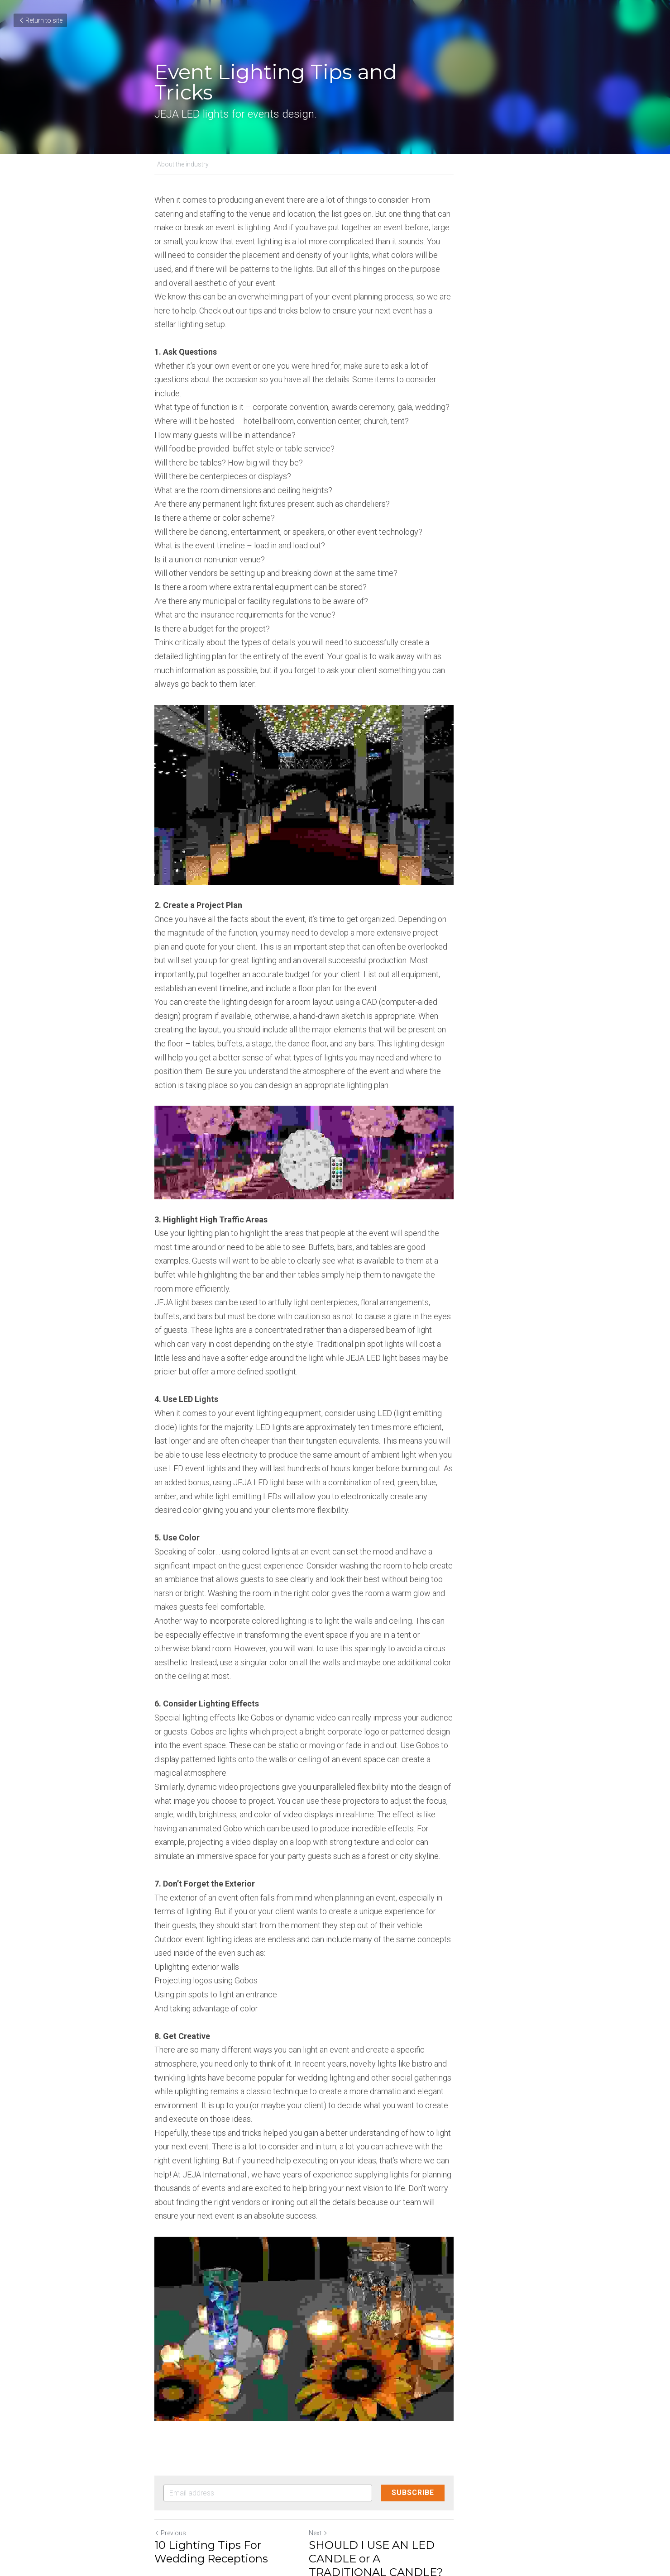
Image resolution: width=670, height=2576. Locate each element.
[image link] (335, 757)
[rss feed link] (510, 2473)
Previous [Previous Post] (171, 2406)
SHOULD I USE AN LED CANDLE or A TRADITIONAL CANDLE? (416, 2431)
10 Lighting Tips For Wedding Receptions (235, 2424)
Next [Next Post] (349, 2406)
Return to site (40, 20)
